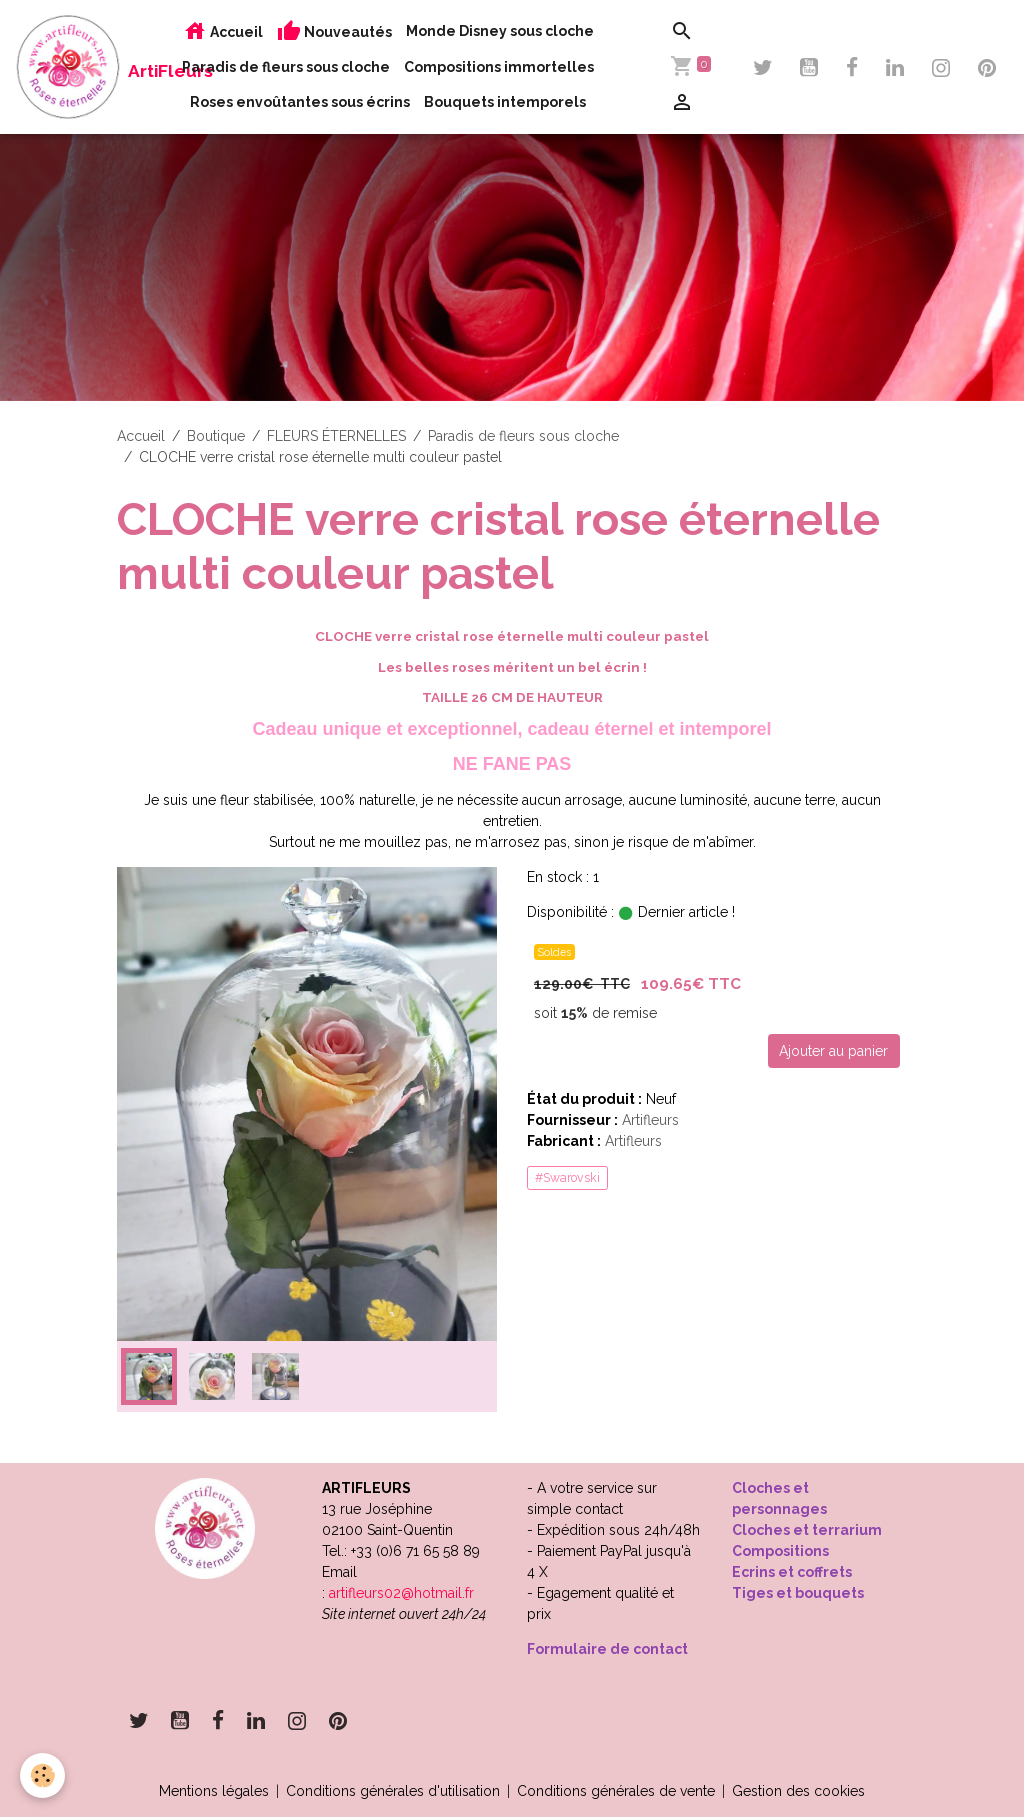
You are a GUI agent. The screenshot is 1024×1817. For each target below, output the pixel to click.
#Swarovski (567, 1177)
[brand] (67, 67)
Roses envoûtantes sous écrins (300, 102)
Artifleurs (650, 1120)
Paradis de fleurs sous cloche (286, 67)
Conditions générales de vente (616, 1791)
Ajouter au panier (833, 1051)
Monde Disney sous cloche (500, 31)
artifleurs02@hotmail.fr (401, 1593)
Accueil (223, 31)
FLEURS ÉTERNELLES (336, 436)
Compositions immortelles (499, 67)
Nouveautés (334, 31)
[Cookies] (42, 1775)
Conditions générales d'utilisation (393, 1791)
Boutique (216, 436)
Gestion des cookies (798, 1791)
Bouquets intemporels (505, 102)
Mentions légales (214, 1791)
